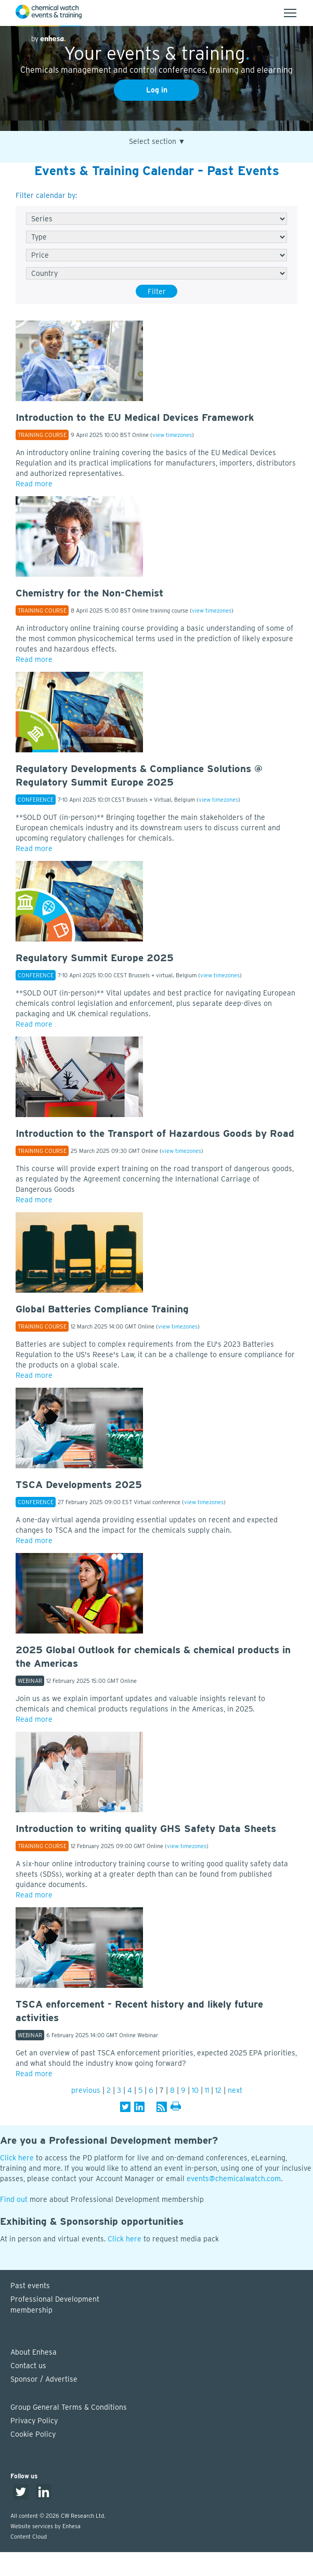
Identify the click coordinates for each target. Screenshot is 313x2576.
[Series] (156, 219)
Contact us (28, 2365)
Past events (30, 2285)
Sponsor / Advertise (43, 2379)
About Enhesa (33, 2352)
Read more (34, 484)
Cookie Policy (33, 2434)
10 (195, 2090)
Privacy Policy (34, 2420)
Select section (157, 141)
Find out (14, 2199)
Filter (157, 291)
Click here (17, 2158)
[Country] (156, 273)
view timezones (172, 435)
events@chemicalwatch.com (234, 2178)
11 (207, 2090)
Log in (156, 90)
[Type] (156, 237)
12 (218, 2090)
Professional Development (161, 2305)
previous (85, 2090)
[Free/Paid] (156, 255)
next (235, 2090)
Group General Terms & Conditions (68, 2407)
